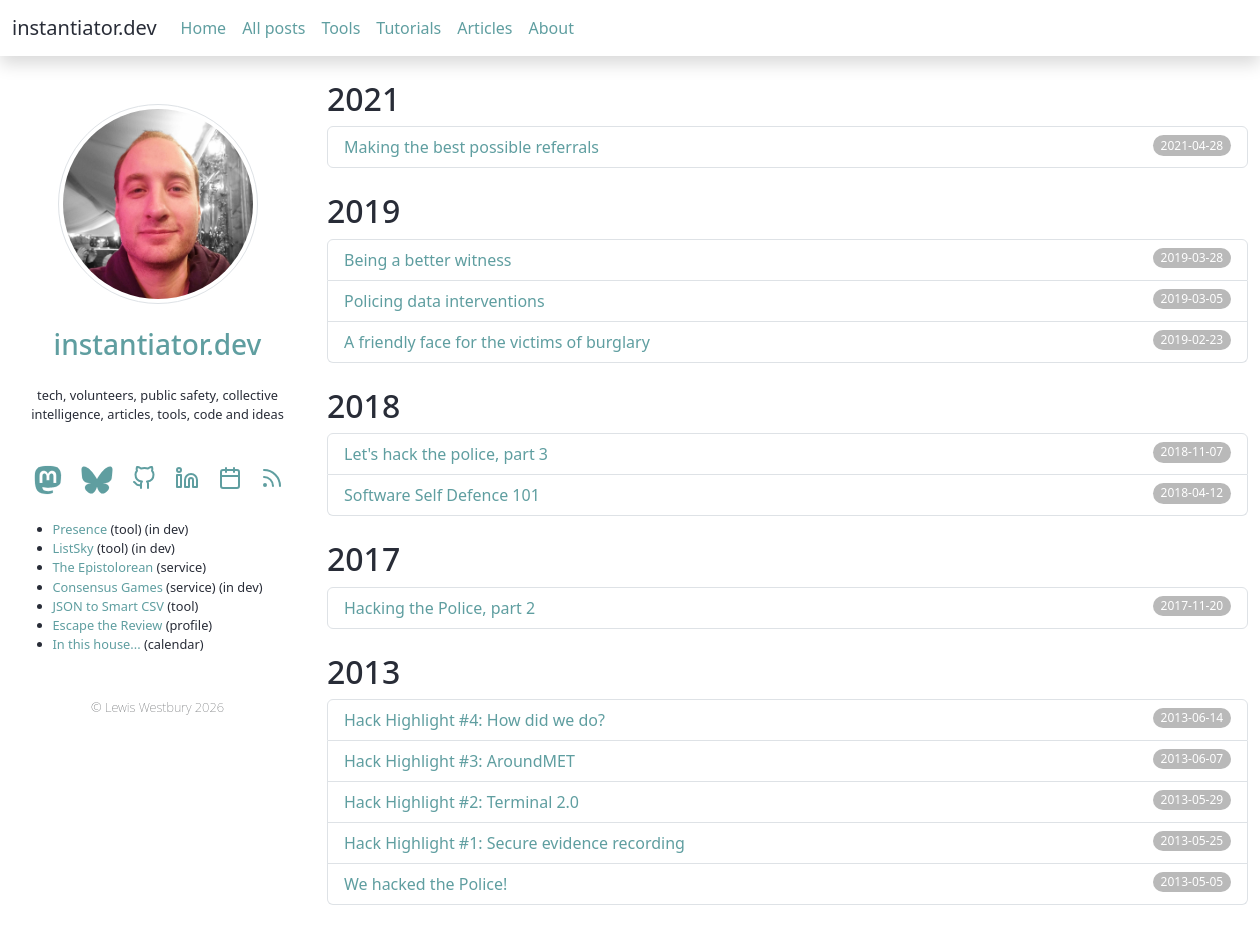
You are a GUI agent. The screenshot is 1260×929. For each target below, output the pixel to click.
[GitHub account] (144, 480)
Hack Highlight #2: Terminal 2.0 (461, 802)
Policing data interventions (444, 301)
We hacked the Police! (425, 884)
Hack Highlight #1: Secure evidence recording (514, 843)
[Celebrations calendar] (230, 480)
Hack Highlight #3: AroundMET (459, 761)
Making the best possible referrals (471, 147)
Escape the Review (108, 625)
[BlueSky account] (97, 480)
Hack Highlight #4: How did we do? (474, 720)
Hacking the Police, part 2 (439, 608)
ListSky (73, 548)
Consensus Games (108, 587)
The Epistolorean (103, 567)
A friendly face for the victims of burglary (497, 342)
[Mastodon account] (47, 480)
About (551, 28)
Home (204, 28)
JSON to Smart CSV (108, 606)
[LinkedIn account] (187, 480)
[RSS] (272, 480)
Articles (484, 28)
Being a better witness (428, 260)
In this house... (97, 644)
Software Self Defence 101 (442, 495)
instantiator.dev (84, 27)
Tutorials (408, 28)
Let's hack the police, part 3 (446, 454)
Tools (340, 28)
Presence (80, 529)
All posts (273, 28)
